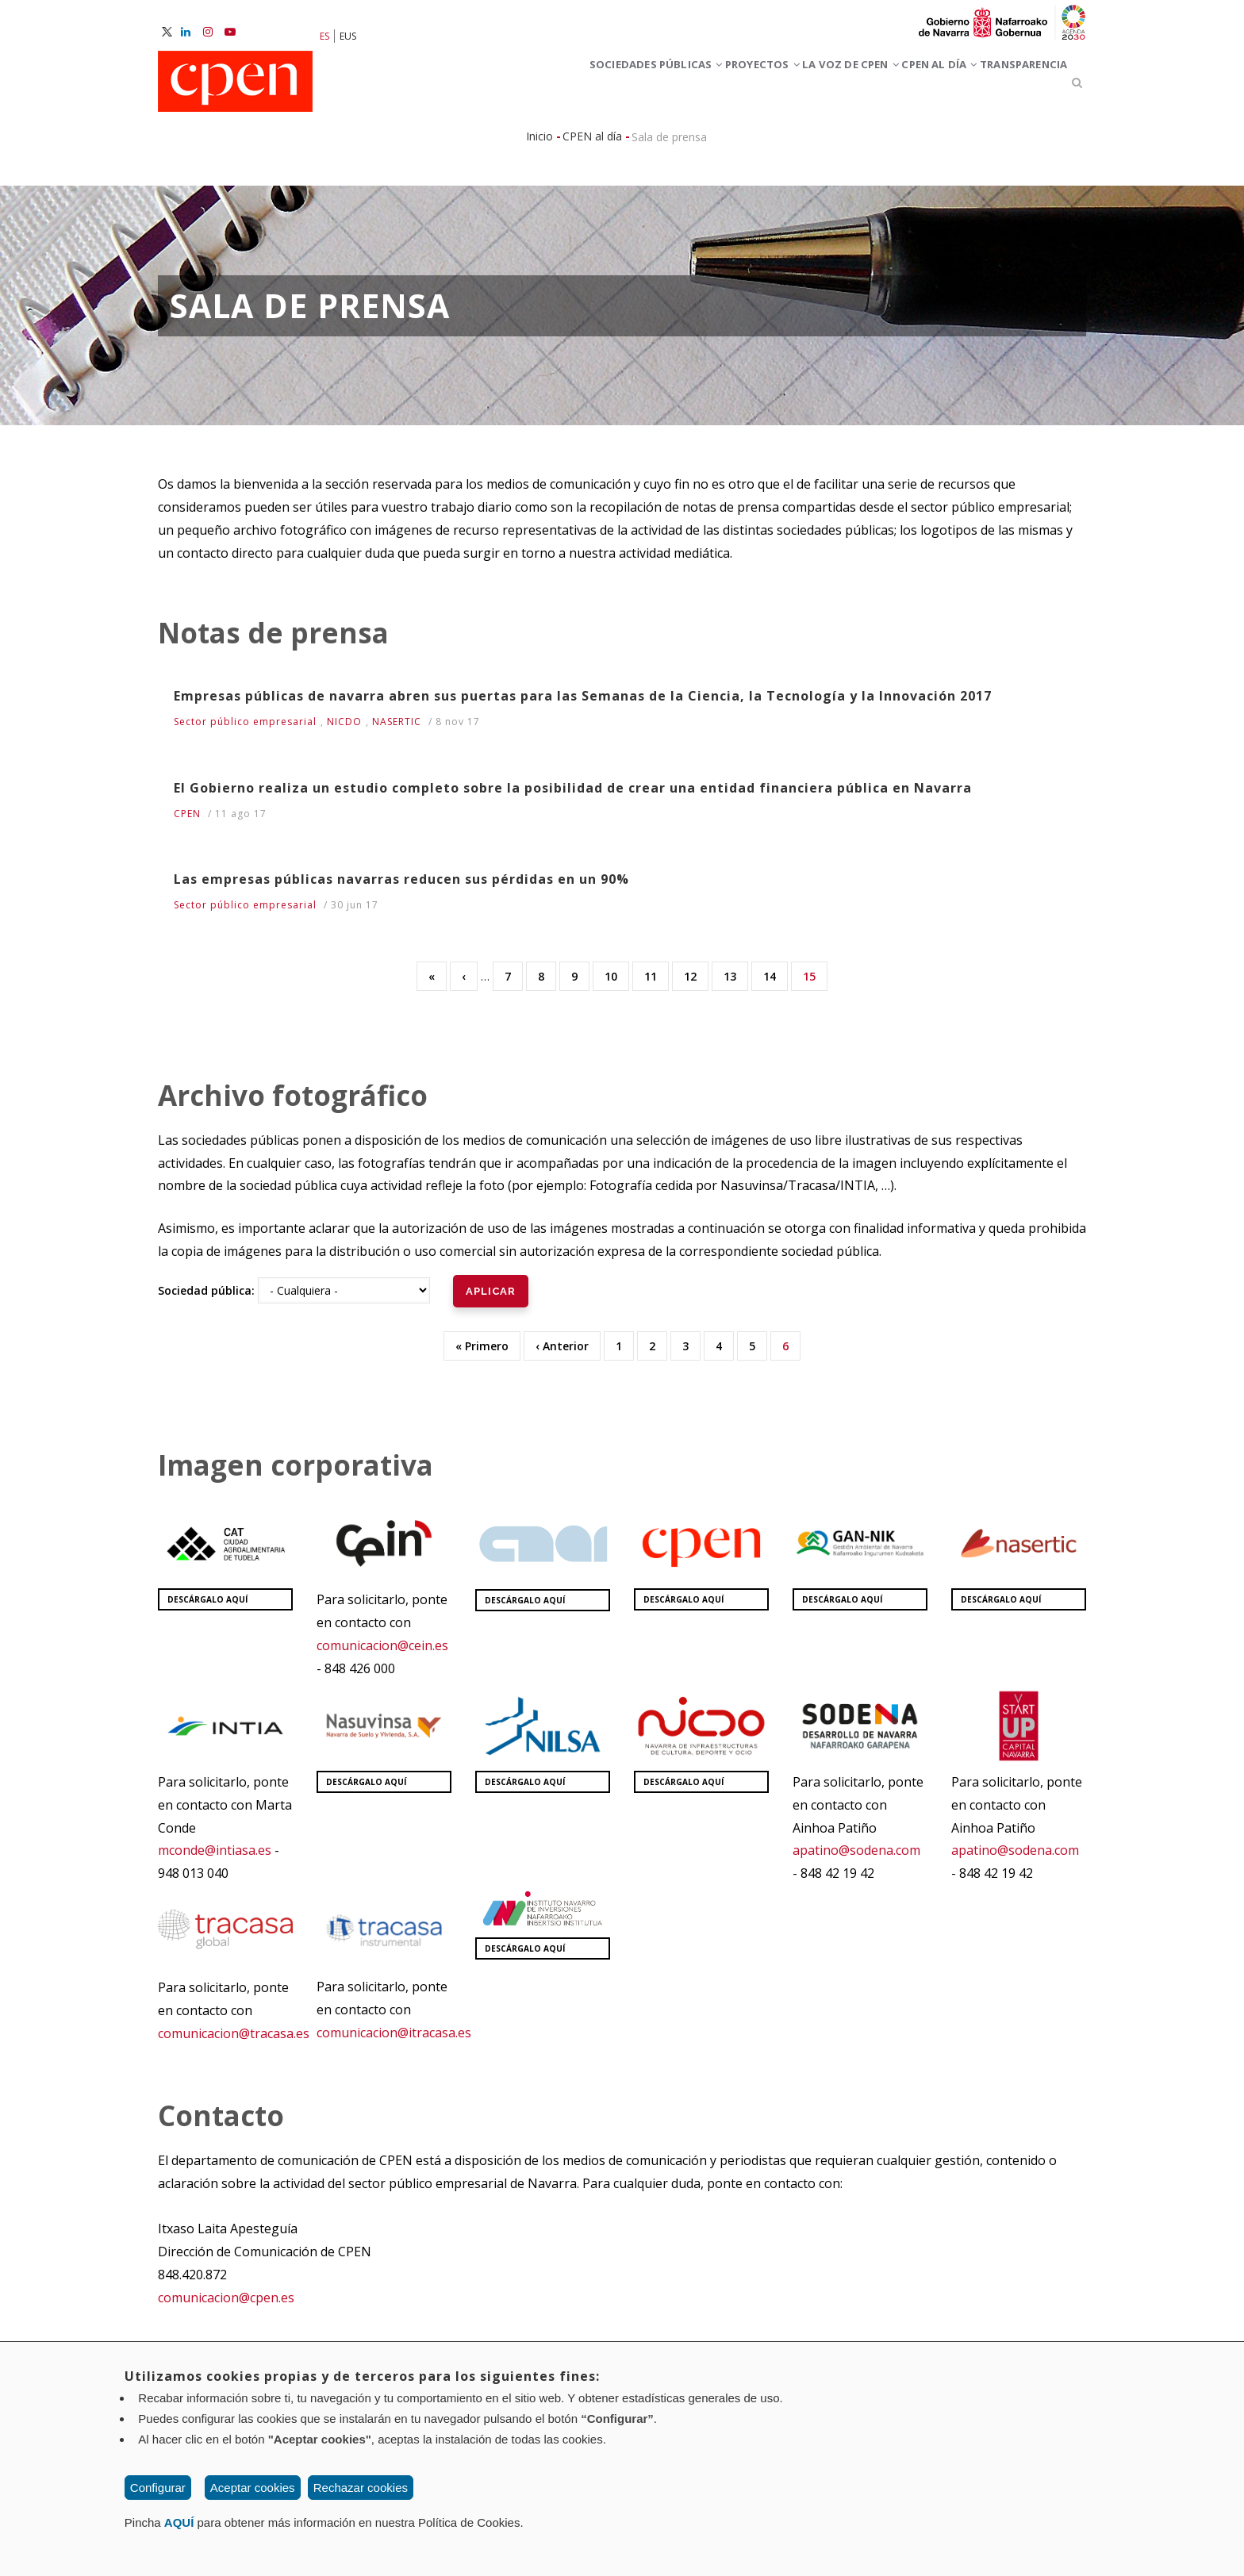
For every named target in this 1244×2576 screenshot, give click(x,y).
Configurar (158, 2487)
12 (696, 982)
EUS (348, 36)
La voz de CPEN (776, 86)
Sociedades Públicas (524, 86)
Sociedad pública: (206, 1297)
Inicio (539, 143)
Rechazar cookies (360, 2487)
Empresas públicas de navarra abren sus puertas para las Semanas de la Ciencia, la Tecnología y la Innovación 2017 (583, 703)
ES (324, 36)
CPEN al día (895, 86)
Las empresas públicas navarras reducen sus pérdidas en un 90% (401, 886)
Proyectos (659, 86)
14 (775, 982)
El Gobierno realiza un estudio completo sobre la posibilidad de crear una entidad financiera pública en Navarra (573, 795)
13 (736, 982)
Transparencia (1009, 86)
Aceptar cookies (252, 2487)
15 (815, 985)
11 (656, 982)
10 (617, 982)
